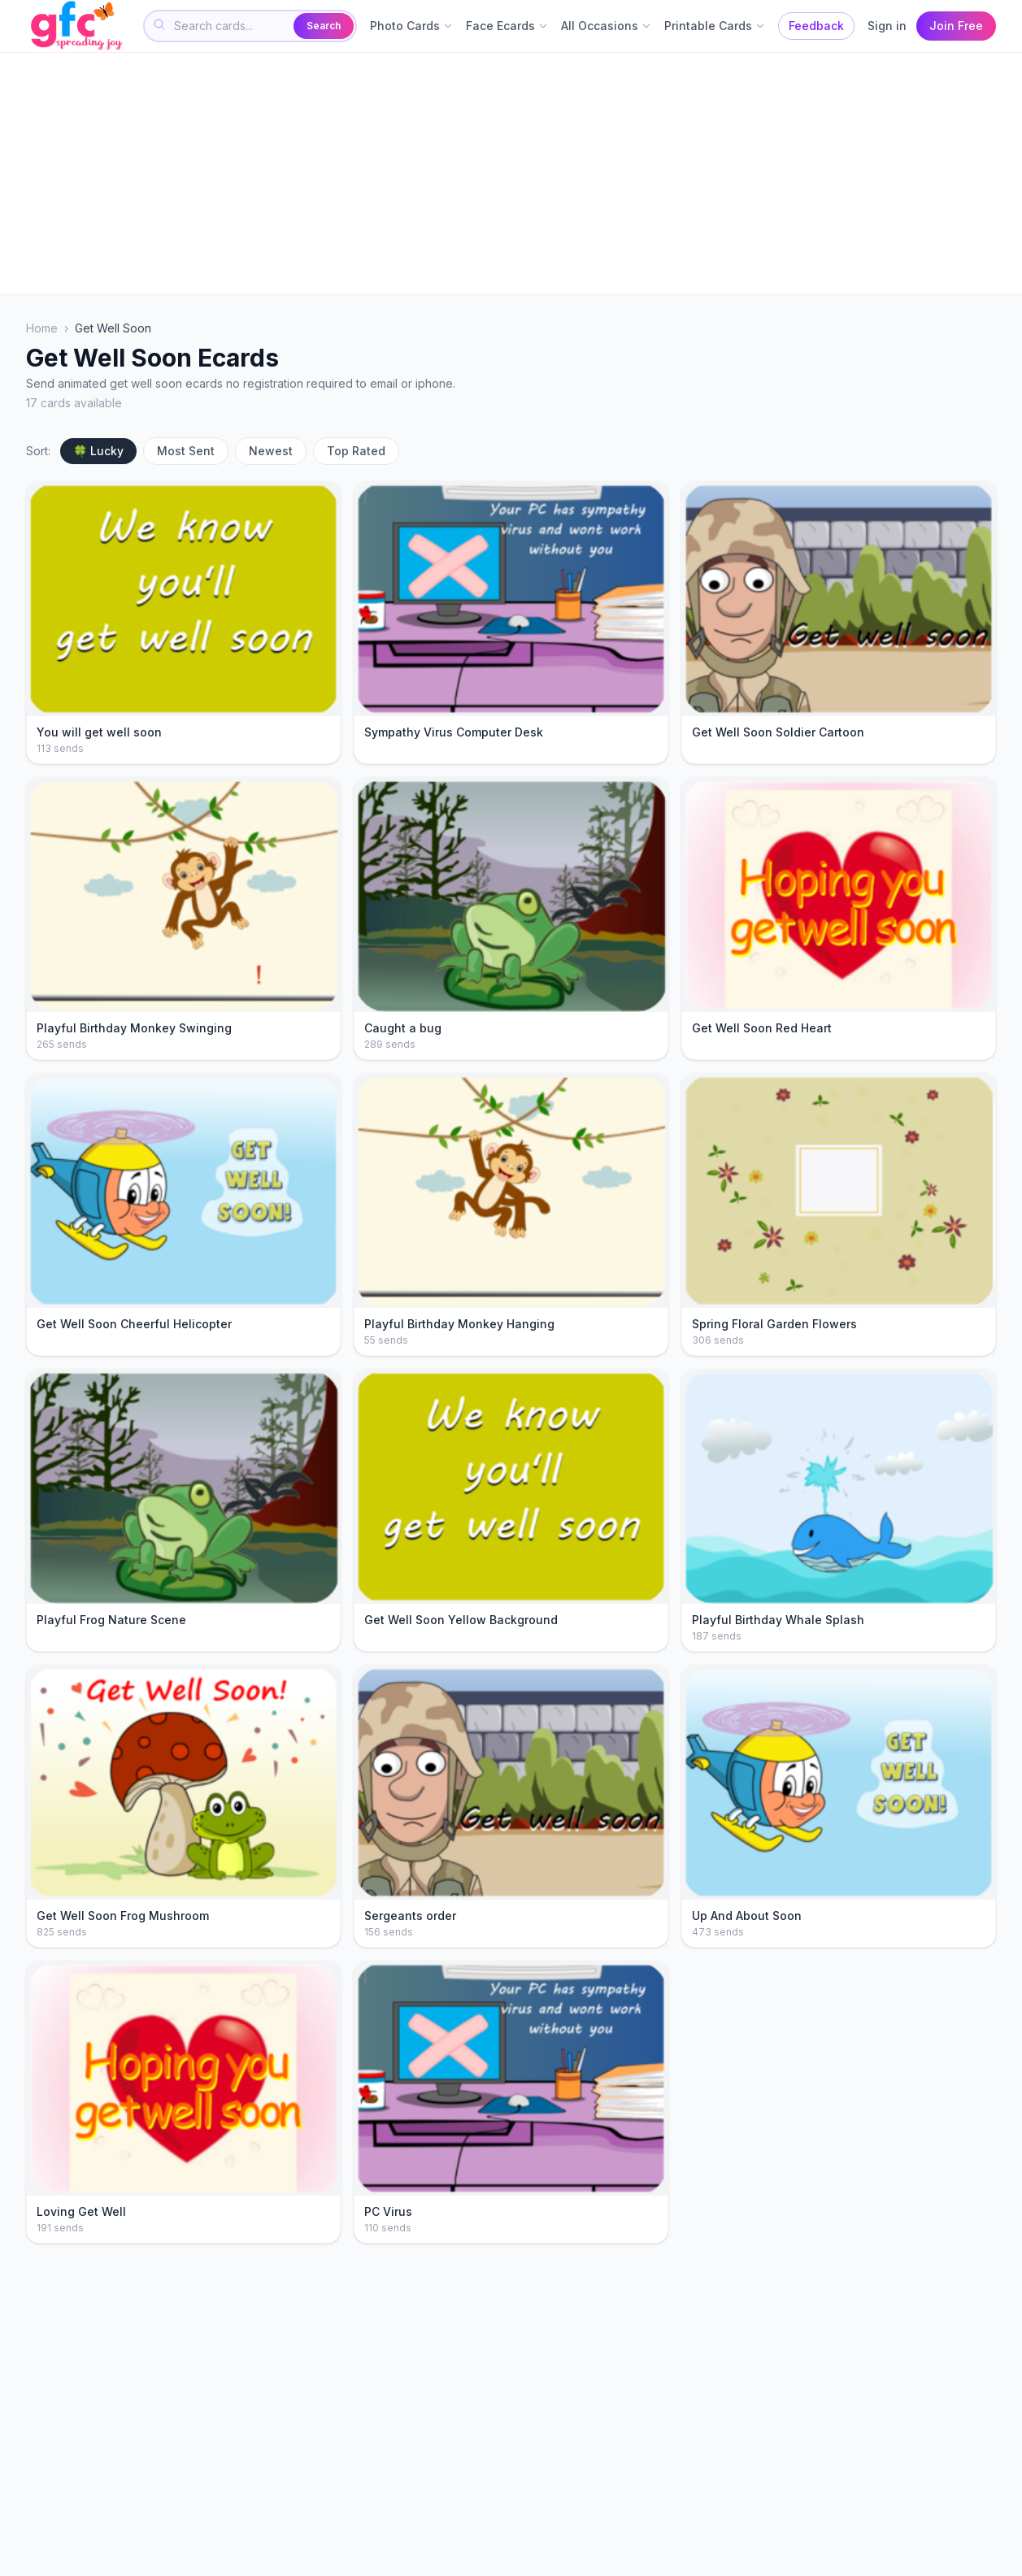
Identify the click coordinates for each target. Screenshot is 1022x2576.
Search (324, 26)
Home (42, 328)
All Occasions (606, 26)
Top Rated (356, 451)
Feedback (816, 26)
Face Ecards (507, 26)
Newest (271, 451)
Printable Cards (714, 26)
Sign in (887, 26)
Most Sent (186, 451)
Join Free (956, 26)
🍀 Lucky (98, 451)
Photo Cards (411, 26)
